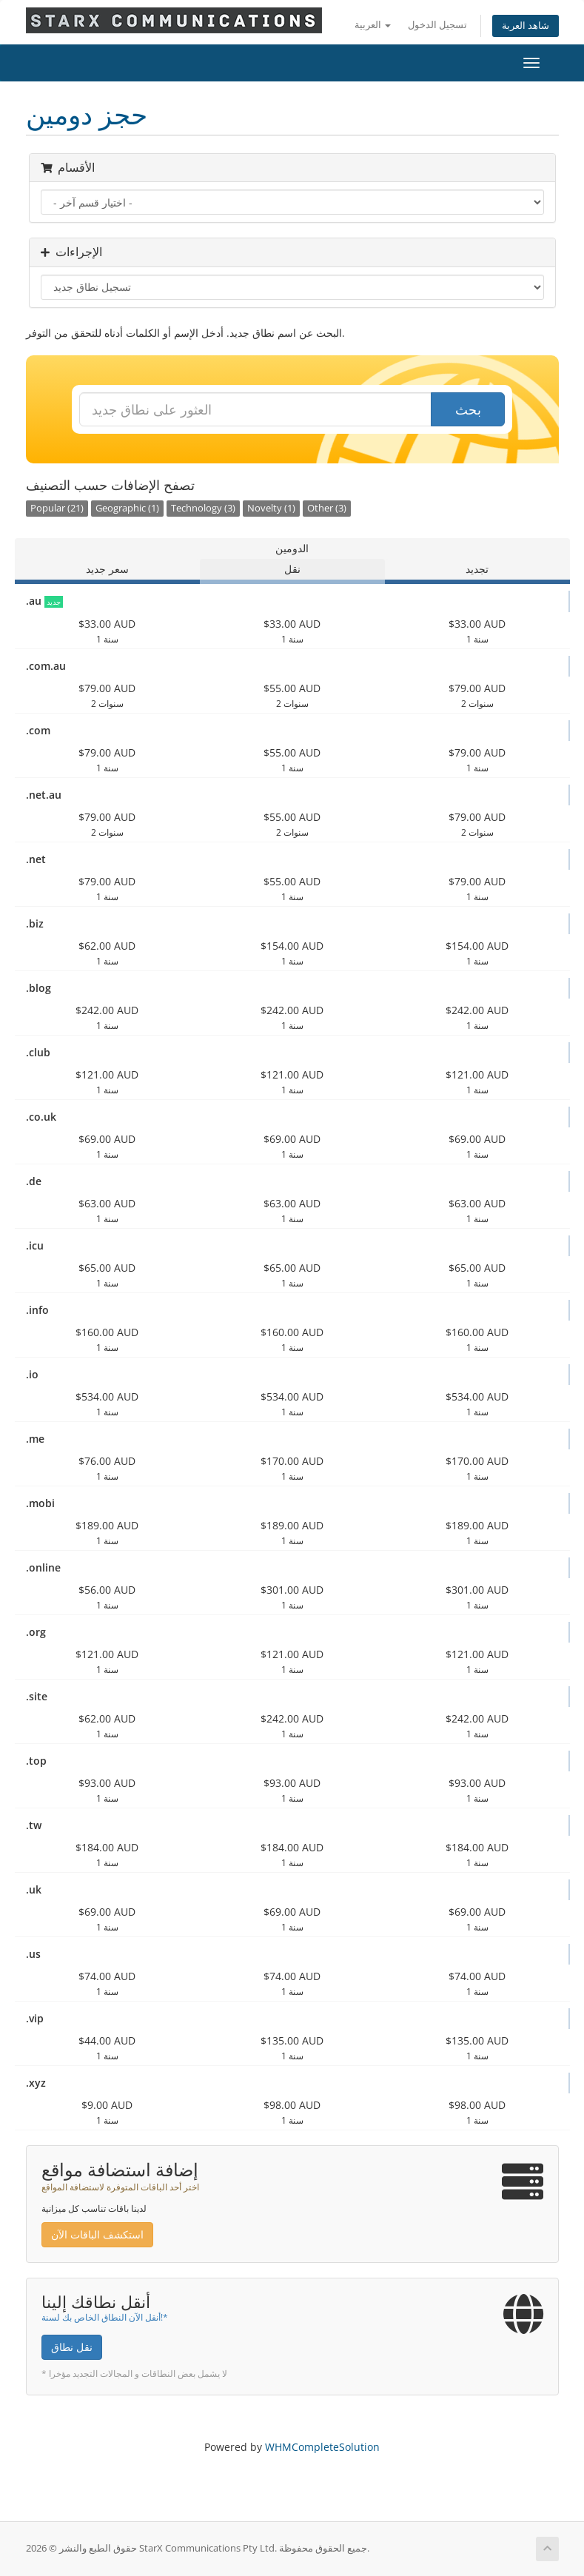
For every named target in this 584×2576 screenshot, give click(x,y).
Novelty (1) (271, 508)
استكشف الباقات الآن (97, 2234)
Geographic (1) (127, 508)
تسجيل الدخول (437, 25)
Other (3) (326, 508)
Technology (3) (203, 508)
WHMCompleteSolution (322, 2447)
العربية (373, 25)
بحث (468, 409)
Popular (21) (57, 508)
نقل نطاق (72, 2347)
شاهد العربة (525, 25)
